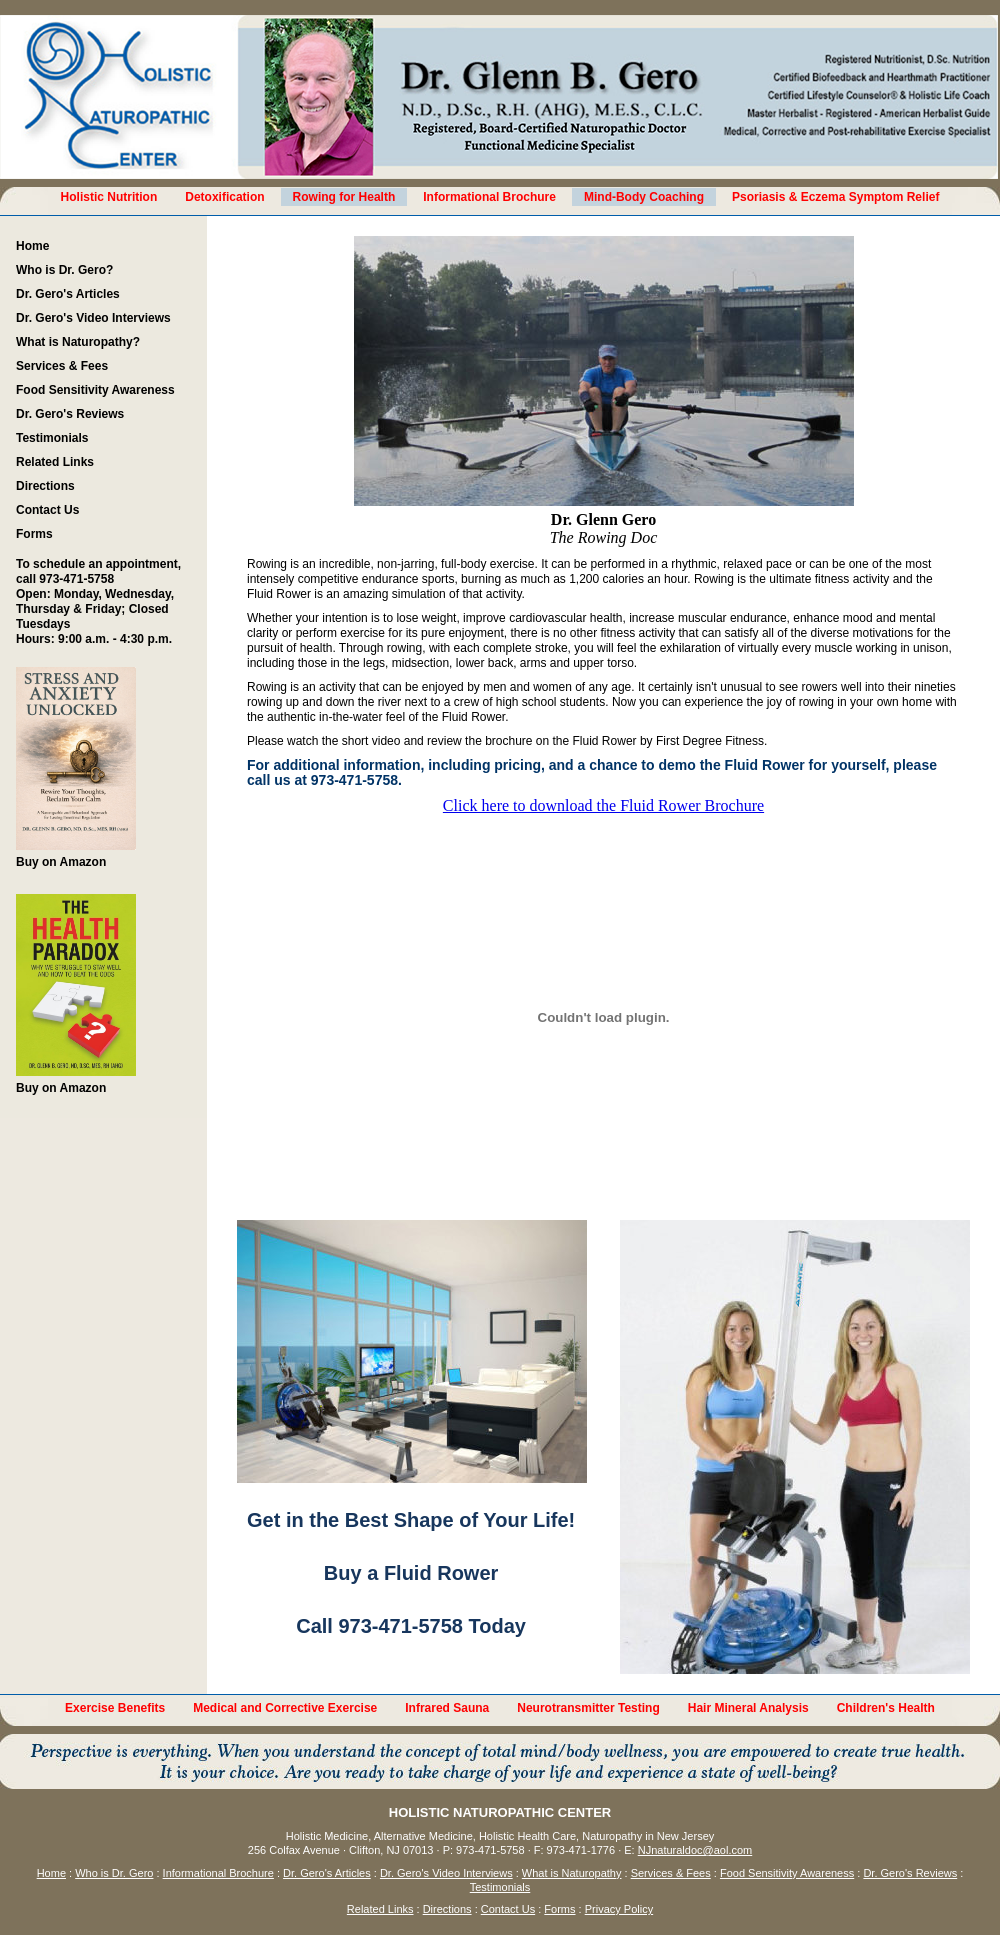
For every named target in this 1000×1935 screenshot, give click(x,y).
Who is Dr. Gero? (64, 270)
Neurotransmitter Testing (588, 1708)
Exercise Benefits (115, 1708)
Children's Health (886, 1708)
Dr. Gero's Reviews (70, 414)
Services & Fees (62, 366)
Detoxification (224, 197)
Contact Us (47, 510)
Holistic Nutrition (109, 197)
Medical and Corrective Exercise (285, 1708)
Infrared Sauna (447, 1708)
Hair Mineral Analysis (748, 1708)
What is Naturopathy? (78, 342)
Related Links (55, 462)
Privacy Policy (619, 1909)
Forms (34, 534)
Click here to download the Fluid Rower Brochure (603, 805)
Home (32, 246)
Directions (45, 486)
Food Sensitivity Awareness (95, 390)
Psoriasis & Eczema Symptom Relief (835, 197)
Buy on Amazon (76, 768)
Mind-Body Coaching (644, 197)
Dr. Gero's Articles (68, 294)
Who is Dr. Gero (114, 1873)
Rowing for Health (344, 197)
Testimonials (52, 438)
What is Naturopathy (572, 1873)
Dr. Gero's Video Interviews (93, 318)
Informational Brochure (489, 197)
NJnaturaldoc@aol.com (695, 1850)
